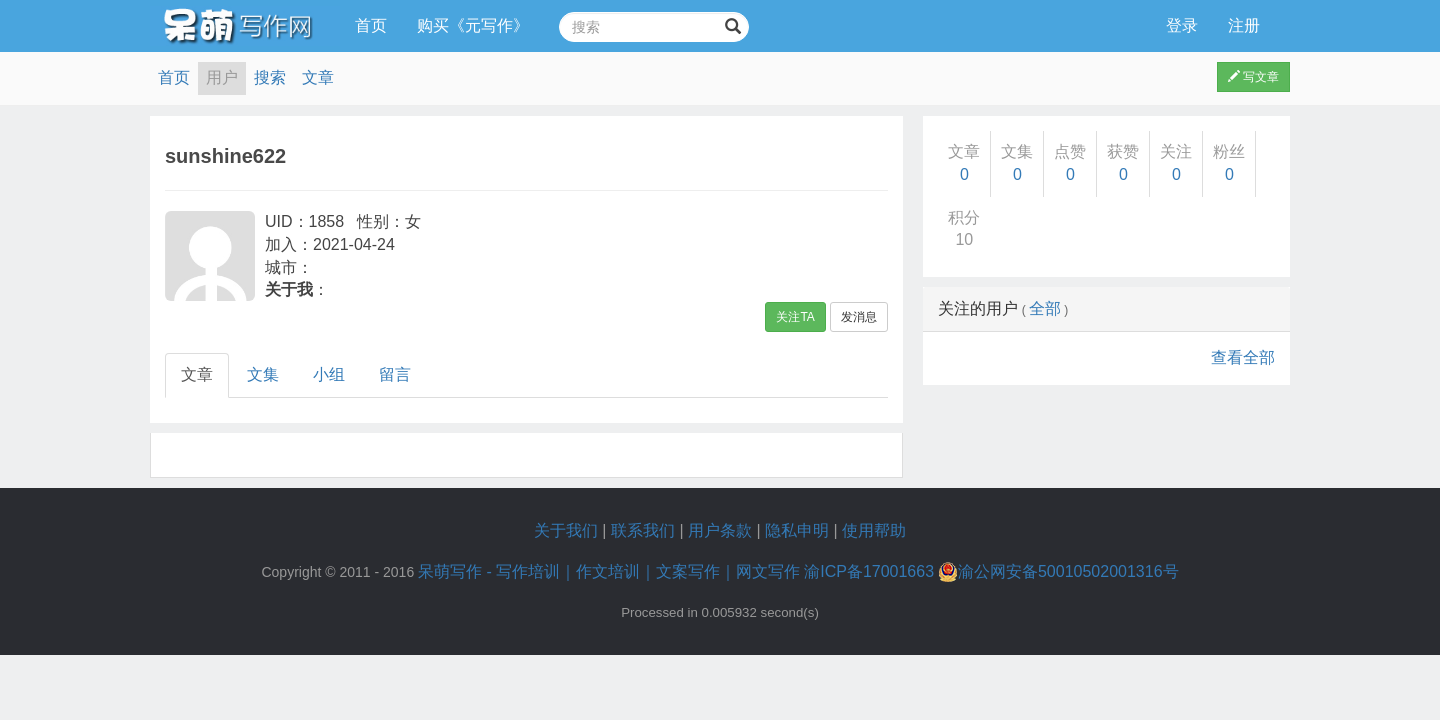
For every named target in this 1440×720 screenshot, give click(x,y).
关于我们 (566, 530)
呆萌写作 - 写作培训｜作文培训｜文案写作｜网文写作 (609, 571)
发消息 (859, 317)
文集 (263, 374)
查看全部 (1243, 357)
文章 (318, 77)
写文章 (1253, 77)
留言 (395, 374)
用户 (222, 77)
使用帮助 (874, 530)
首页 (371, 25)
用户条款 (720, 530)
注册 (1244, 25)
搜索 (270, 77)
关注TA (795, 317)
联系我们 (643, 530)
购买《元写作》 (473, 25)
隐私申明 (797, 530)
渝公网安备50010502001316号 (1058, 572)
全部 (1045, 308)
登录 (1182, 25)
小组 (329, 374)
